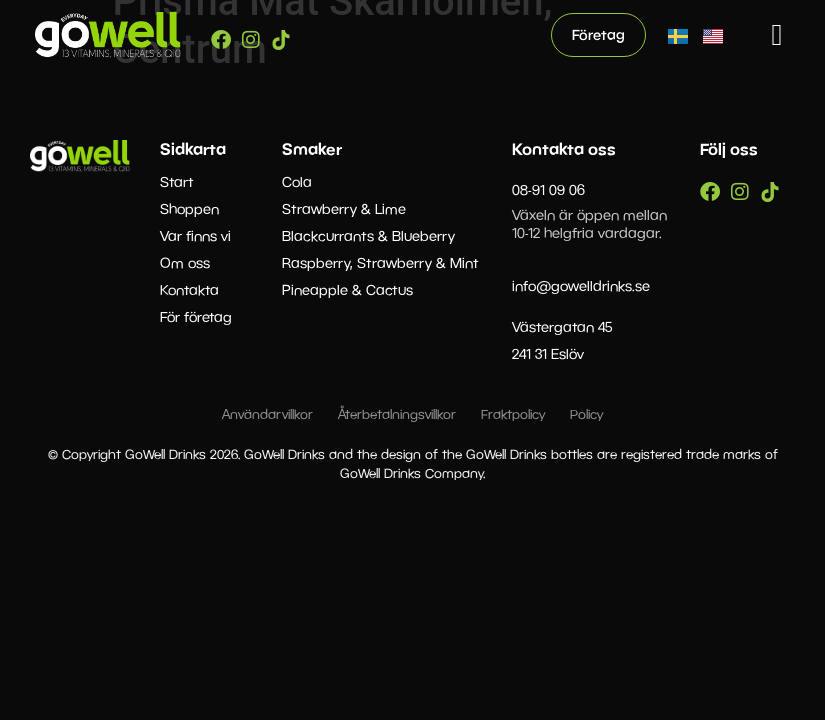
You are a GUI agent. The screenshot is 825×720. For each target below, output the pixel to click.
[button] (777, 34)
